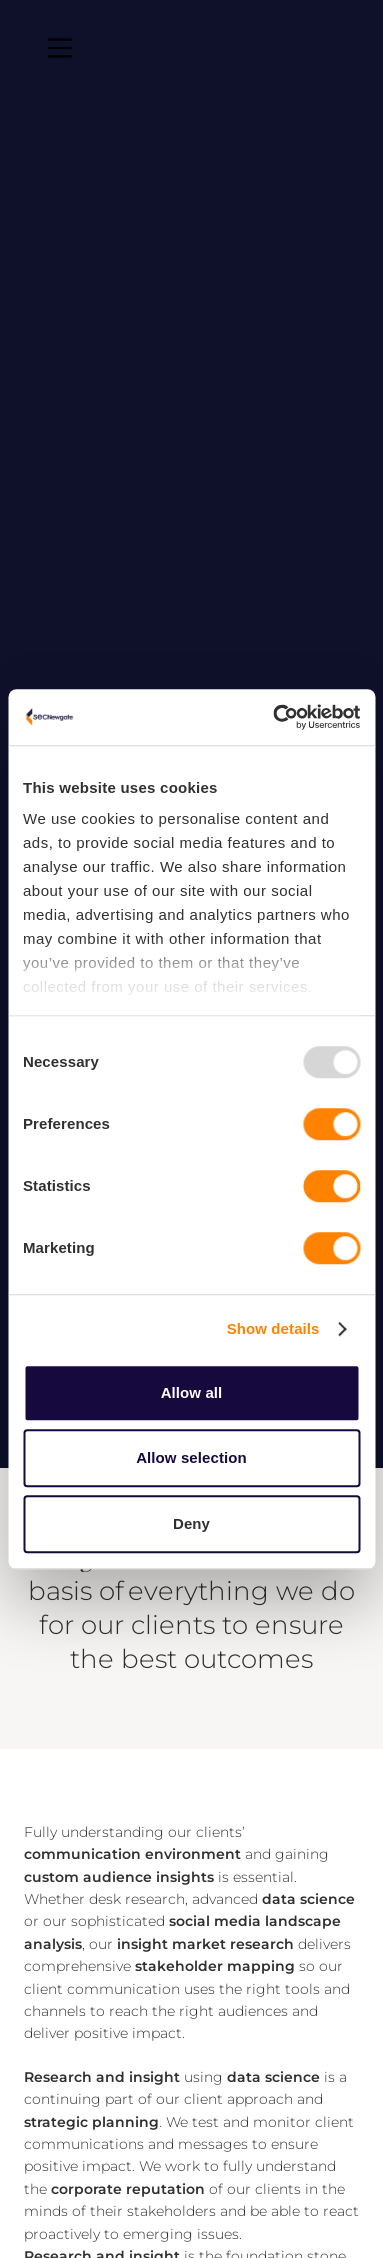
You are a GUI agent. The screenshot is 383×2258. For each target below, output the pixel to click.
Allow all (192, 1392)
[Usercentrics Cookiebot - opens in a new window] (274, 717)
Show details (273, 1328)
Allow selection (191, 1457)
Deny (191, 1523)
